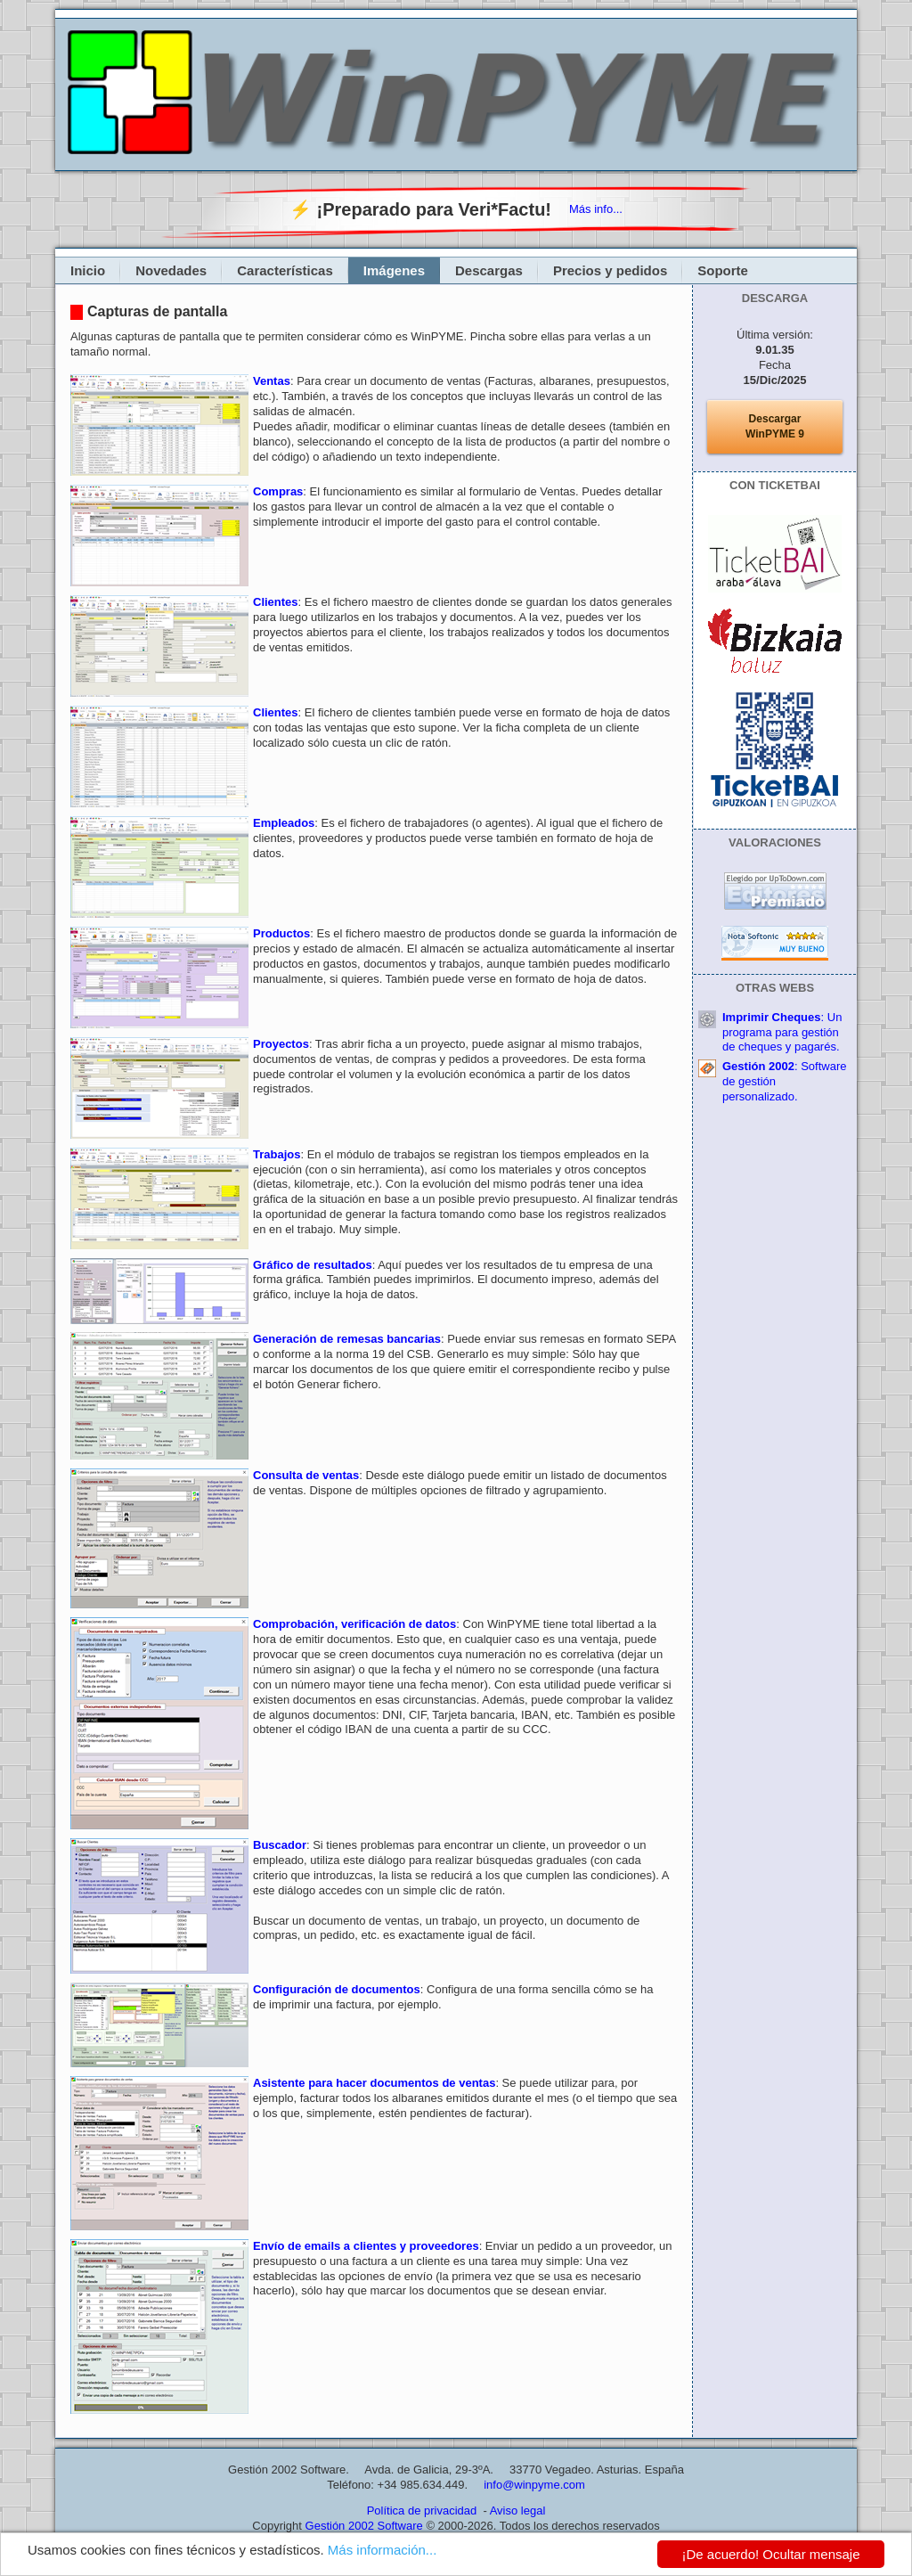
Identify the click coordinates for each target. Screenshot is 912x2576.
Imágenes (394, 270)
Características (285, 270)
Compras (278, 491)
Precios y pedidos (610, 270)
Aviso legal (518, 2510)
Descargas (489, 270)
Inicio (87, 270)
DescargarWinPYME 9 (774, 426)
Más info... (596, 209)
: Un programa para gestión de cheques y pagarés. (782, 1032)
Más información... (382, 2549)
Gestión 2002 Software (364, 2525)
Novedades (171, 270)
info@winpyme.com (534, 2484)
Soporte (722, 270)
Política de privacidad (422, 2510)
